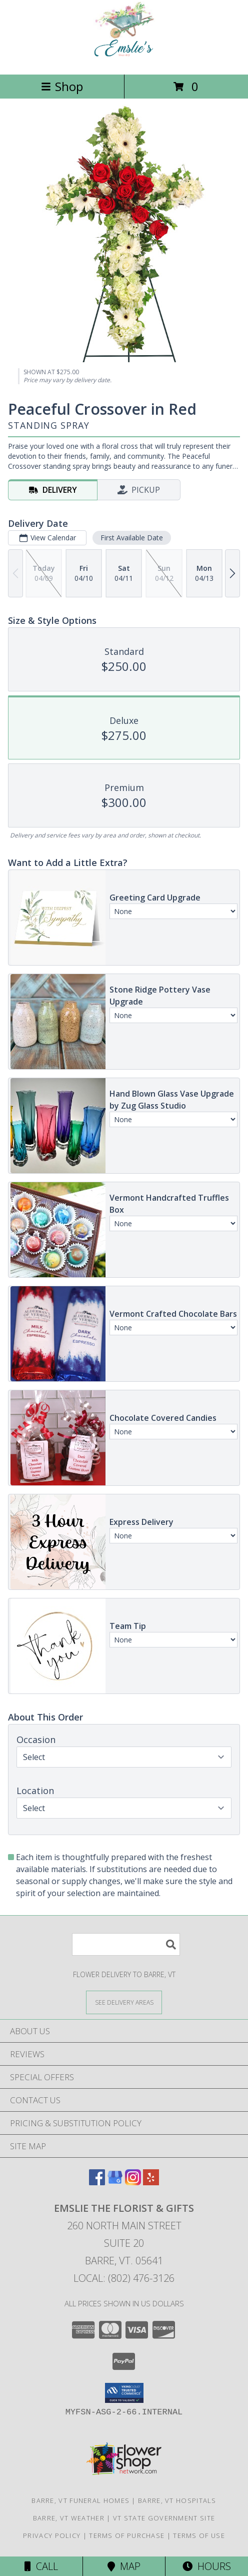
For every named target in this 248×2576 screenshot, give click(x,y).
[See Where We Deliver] (124, 2002)
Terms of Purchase (126, 2535)
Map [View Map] (124, 2566)
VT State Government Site (164, 2517)
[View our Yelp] (151, 2182)
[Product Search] (126, 1944)
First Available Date (131, 537)
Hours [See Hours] (206, 2566)
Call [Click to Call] (41, 2566)
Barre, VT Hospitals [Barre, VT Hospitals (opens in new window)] (177, 2500)
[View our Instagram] (133, 2182)
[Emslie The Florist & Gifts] (124, 60)
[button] (124, 2393)
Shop (62, 86)
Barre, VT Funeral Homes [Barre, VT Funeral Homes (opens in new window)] (81, 2500)
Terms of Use (199, 2535)
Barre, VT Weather (68, 2517)
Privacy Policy (51, 2535)
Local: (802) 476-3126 (124, 2278)
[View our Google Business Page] (115, 2182)
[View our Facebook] (97, 2182)
